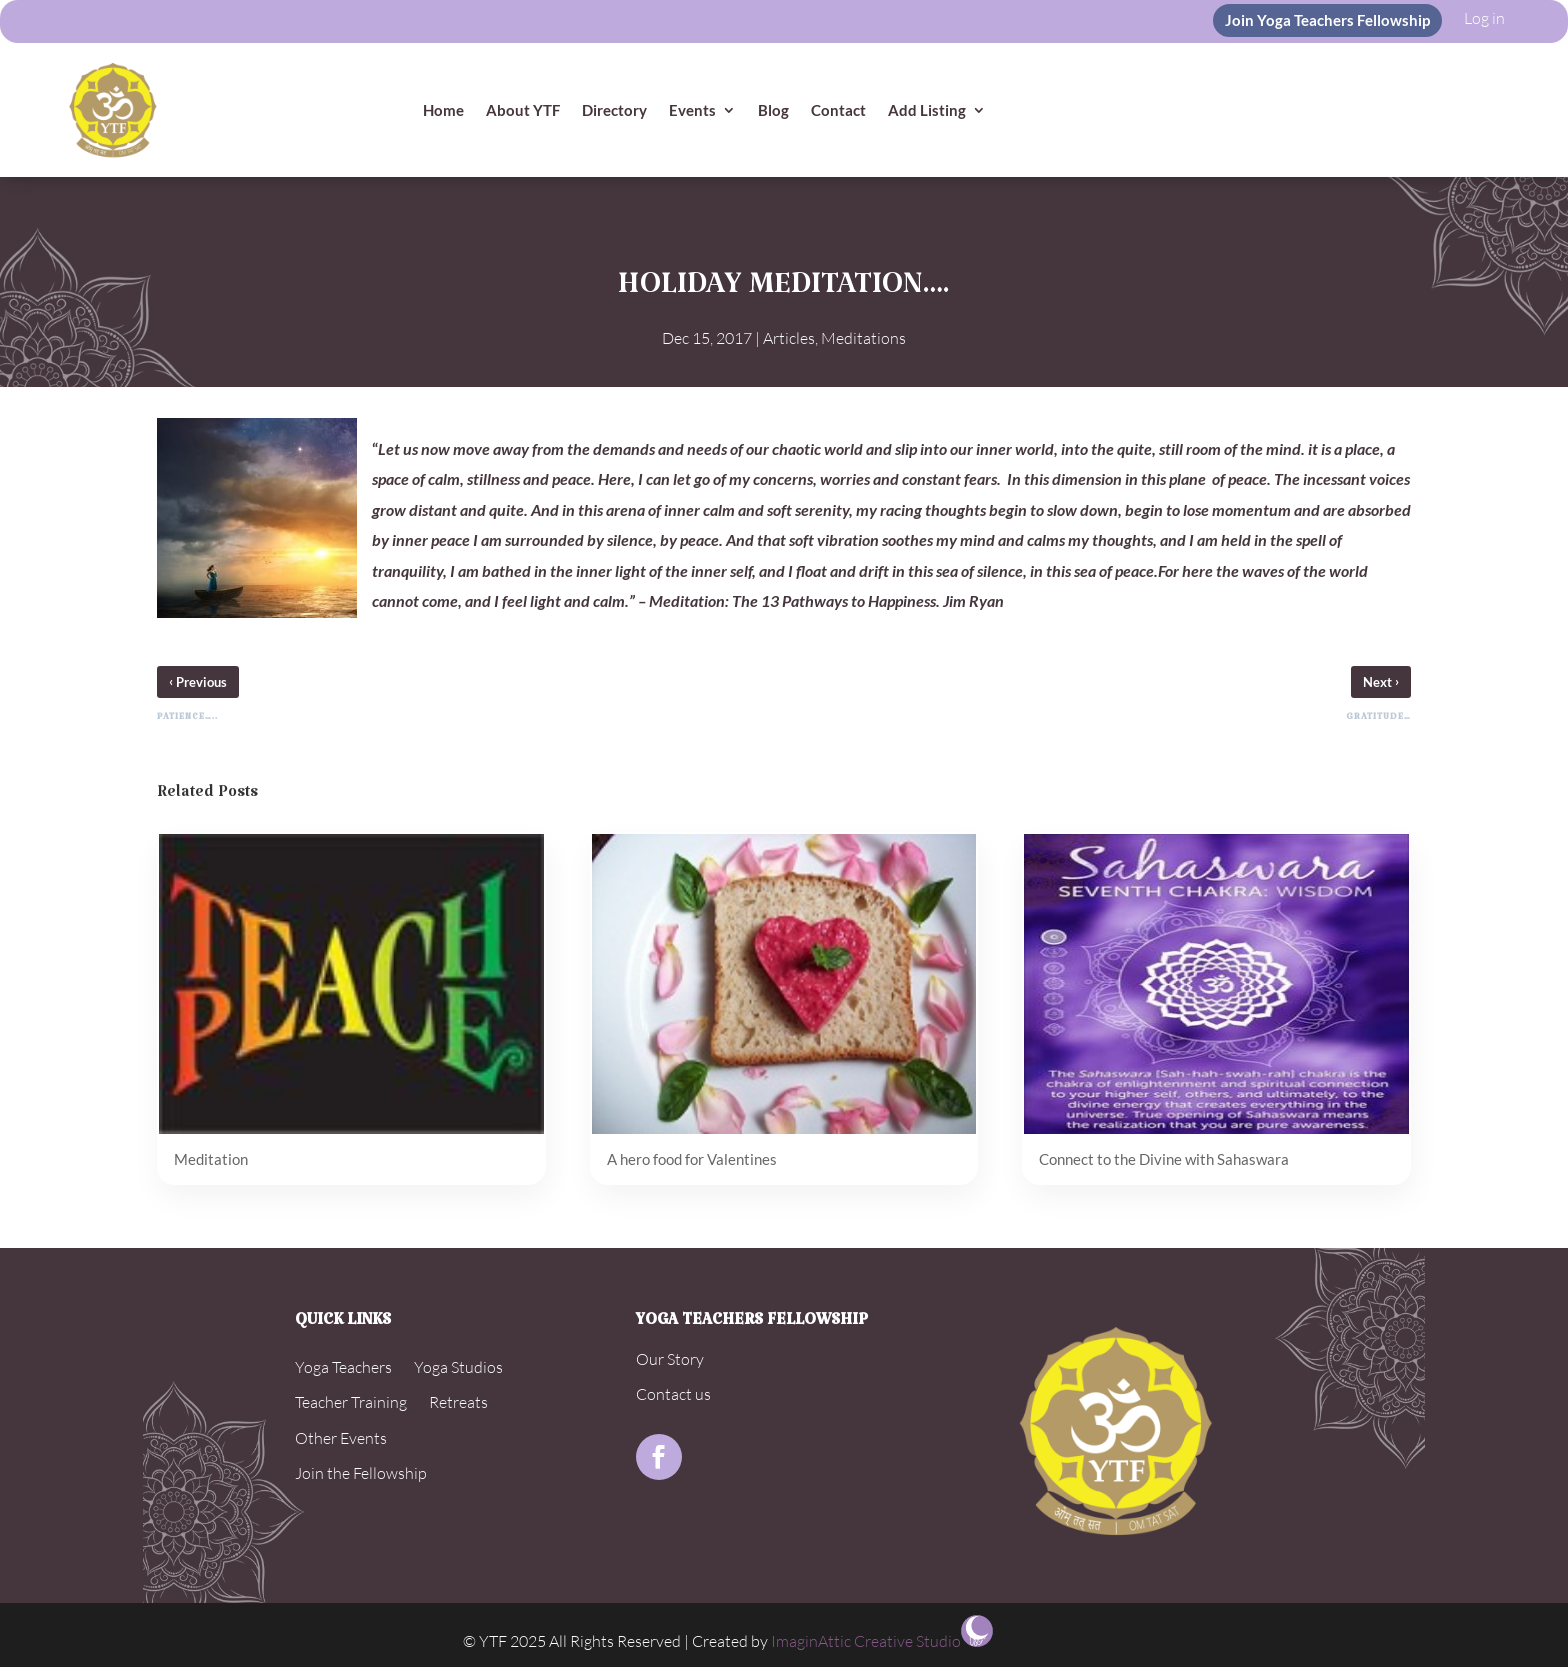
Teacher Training (351, 1402)
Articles (789, 338)
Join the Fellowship (361, 1473)
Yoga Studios (458, 1367)
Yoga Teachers (343, 1367)
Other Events (341, 1438)
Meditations (863, 338)
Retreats (458, 1402)
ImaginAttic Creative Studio (866, 1641)
